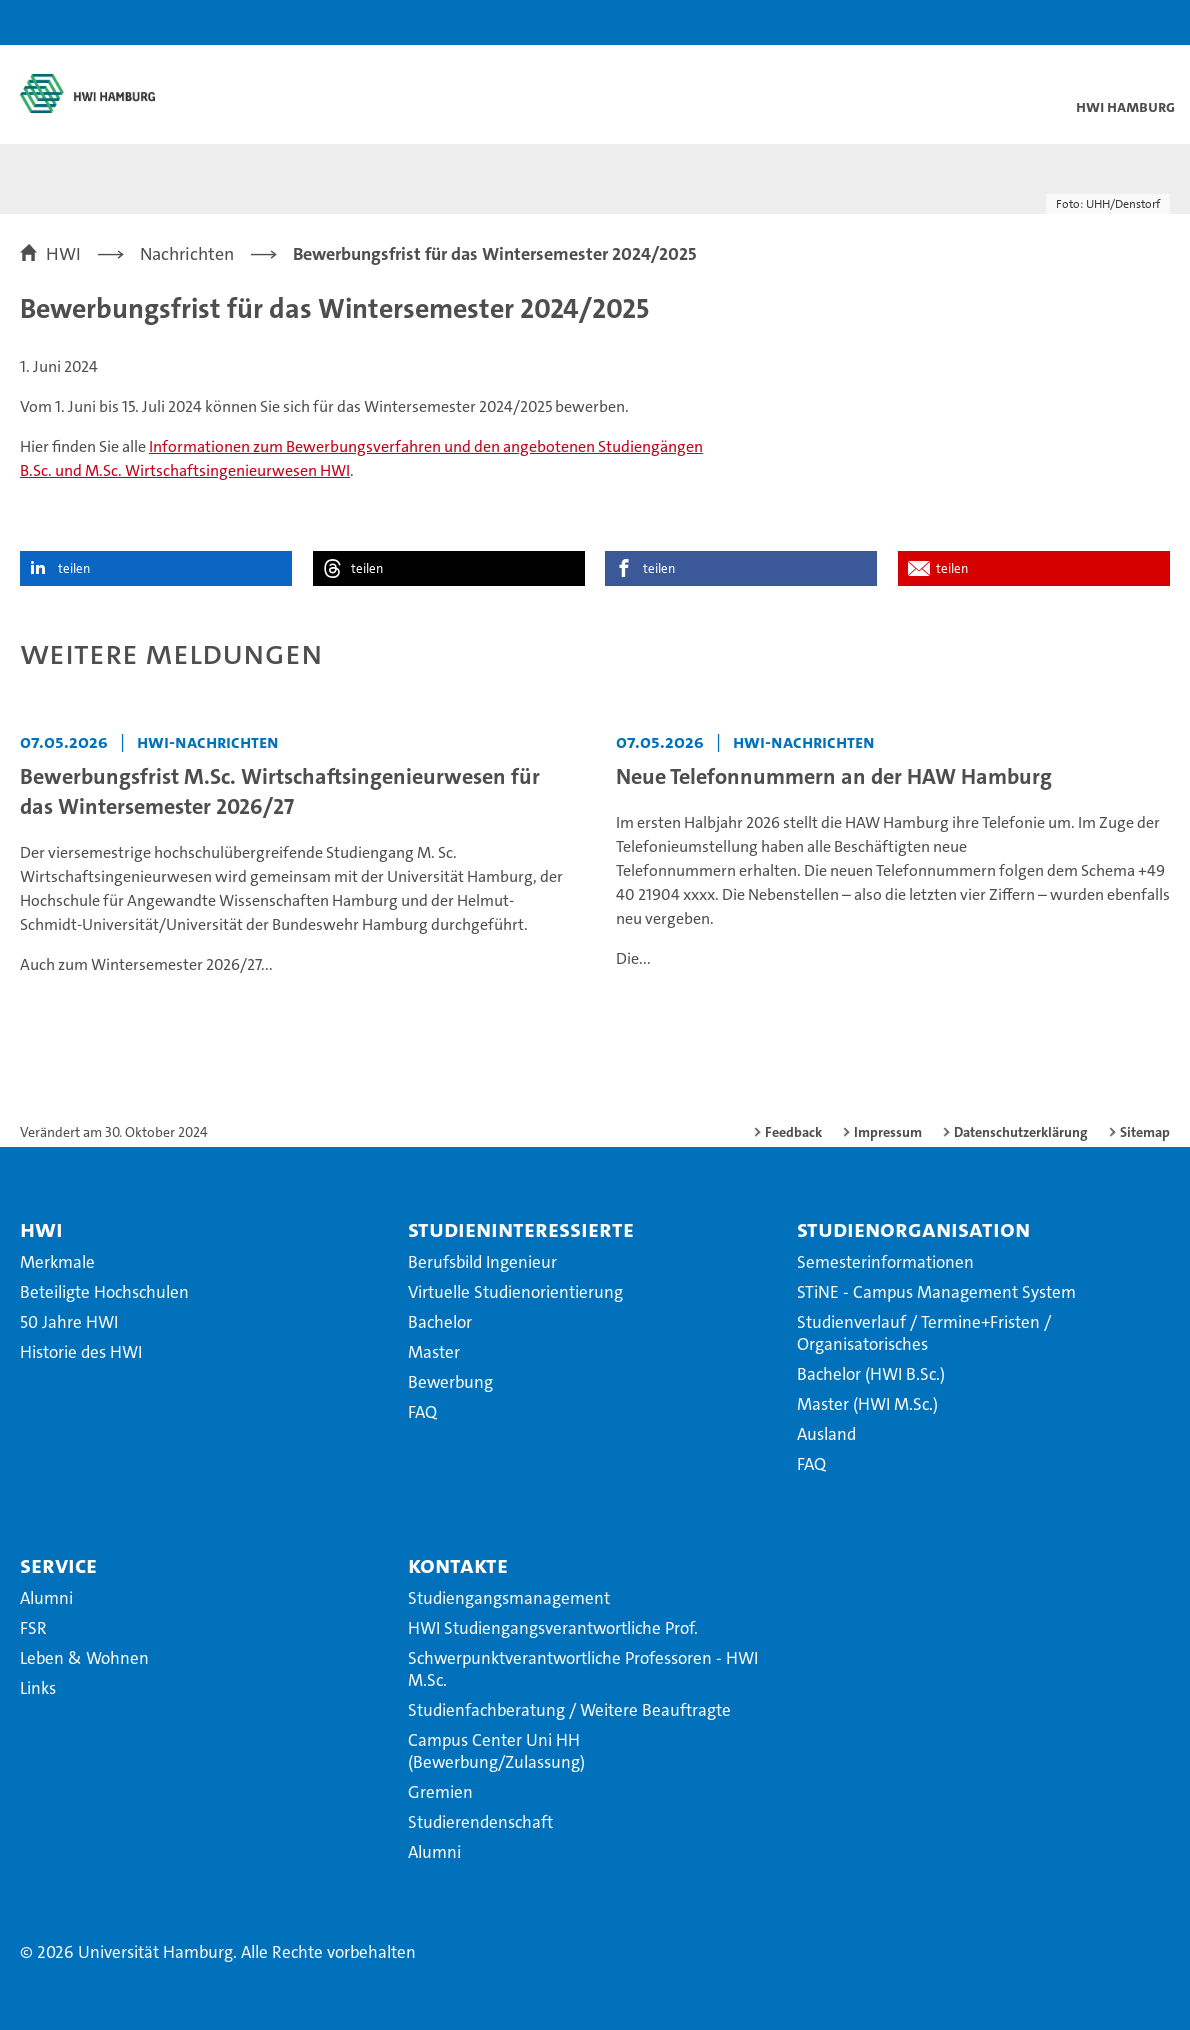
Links (38, 1688)
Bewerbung (450, 1382)
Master (434, 1352)
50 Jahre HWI (69, 1322)
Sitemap (1145, 1132)
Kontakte (458, 1565)
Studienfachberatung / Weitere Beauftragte (569, 1710)
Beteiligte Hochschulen (104, 1292)
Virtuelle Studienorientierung (515, 1292)
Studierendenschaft (480, 1822)
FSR (33, 1628)
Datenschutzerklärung (1021, 1132)
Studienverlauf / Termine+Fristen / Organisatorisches (924, 1333)
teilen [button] (74, 568)
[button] (1112, 22)
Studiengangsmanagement (509, 1598)
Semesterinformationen (885, 1262)
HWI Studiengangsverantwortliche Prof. (553, 1628)
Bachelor (440, 1322)
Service (58, 1565)
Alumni (46, 1598)
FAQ (422, 1412)
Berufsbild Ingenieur (482, 1262)
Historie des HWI (81, 1352)
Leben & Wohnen (84, 1658)
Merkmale (57, 1262)
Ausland (826, 1434)
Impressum (888, 1132)
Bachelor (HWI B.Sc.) (871, 1374)
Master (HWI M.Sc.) (867, 1404)
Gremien (440, 1792)
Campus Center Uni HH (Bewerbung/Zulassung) (496, 1751)
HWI (41, 1229)
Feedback (793, 1132)
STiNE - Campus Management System (936, 1292)
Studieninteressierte (521, 1229)
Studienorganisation (913, 1229)
